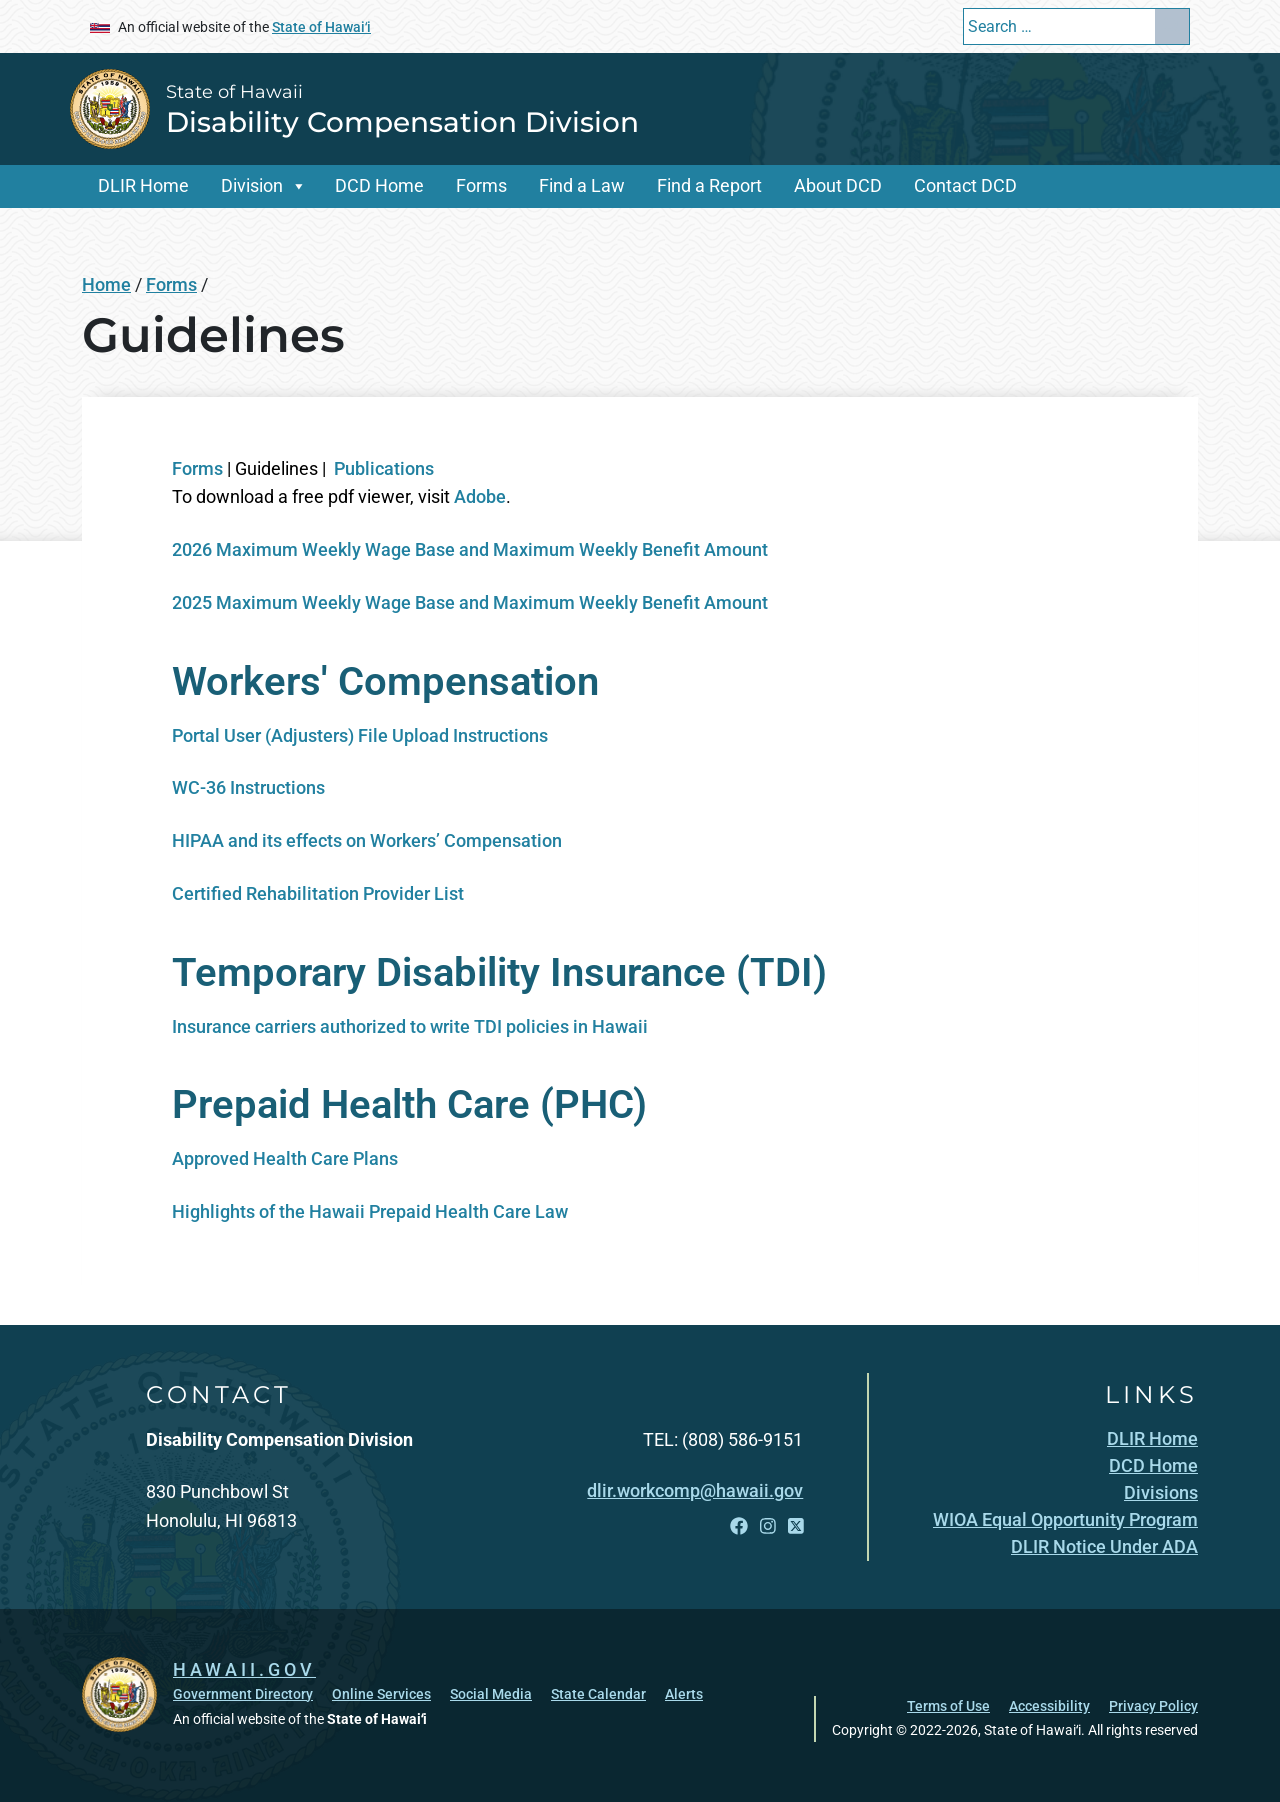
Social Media (491, 1694)
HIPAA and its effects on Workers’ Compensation (367, 840)
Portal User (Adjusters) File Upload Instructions (360, 735)
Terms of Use (948, 1706)
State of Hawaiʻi (321, 27)
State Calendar (598, 1694)
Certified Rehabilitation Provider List (318, 893)
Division (252, 185)
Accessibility (1049, 1706)
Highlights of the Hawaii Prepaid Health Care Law (370, 1211)
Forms (481, 185)
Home (106, 284)
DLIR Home (143, 185)
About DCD (838, 185)
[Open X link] (796, 1525)
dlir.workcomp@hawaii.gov (695, 1490)
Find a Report (709, 185)
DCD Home (379, 185)
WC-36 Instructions (248, 787)
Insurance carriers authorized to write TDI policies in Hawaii (410, 1026)
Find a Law (582, 185)
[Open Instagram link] (768, 1525)
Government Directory (243, 1694)
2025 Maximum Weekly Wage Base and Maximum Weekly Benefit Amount (470, 602)
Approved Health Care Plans (285, 1158)
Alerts (684, 1694)
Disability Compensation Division (402, 122)
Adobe (480, 496)
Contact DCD (965, 185)
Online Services (381, 1694)
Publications (384, 468)
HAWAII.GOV (244, 1669)
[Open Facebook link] (739, 1525)
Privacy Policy (1153, 1706)
